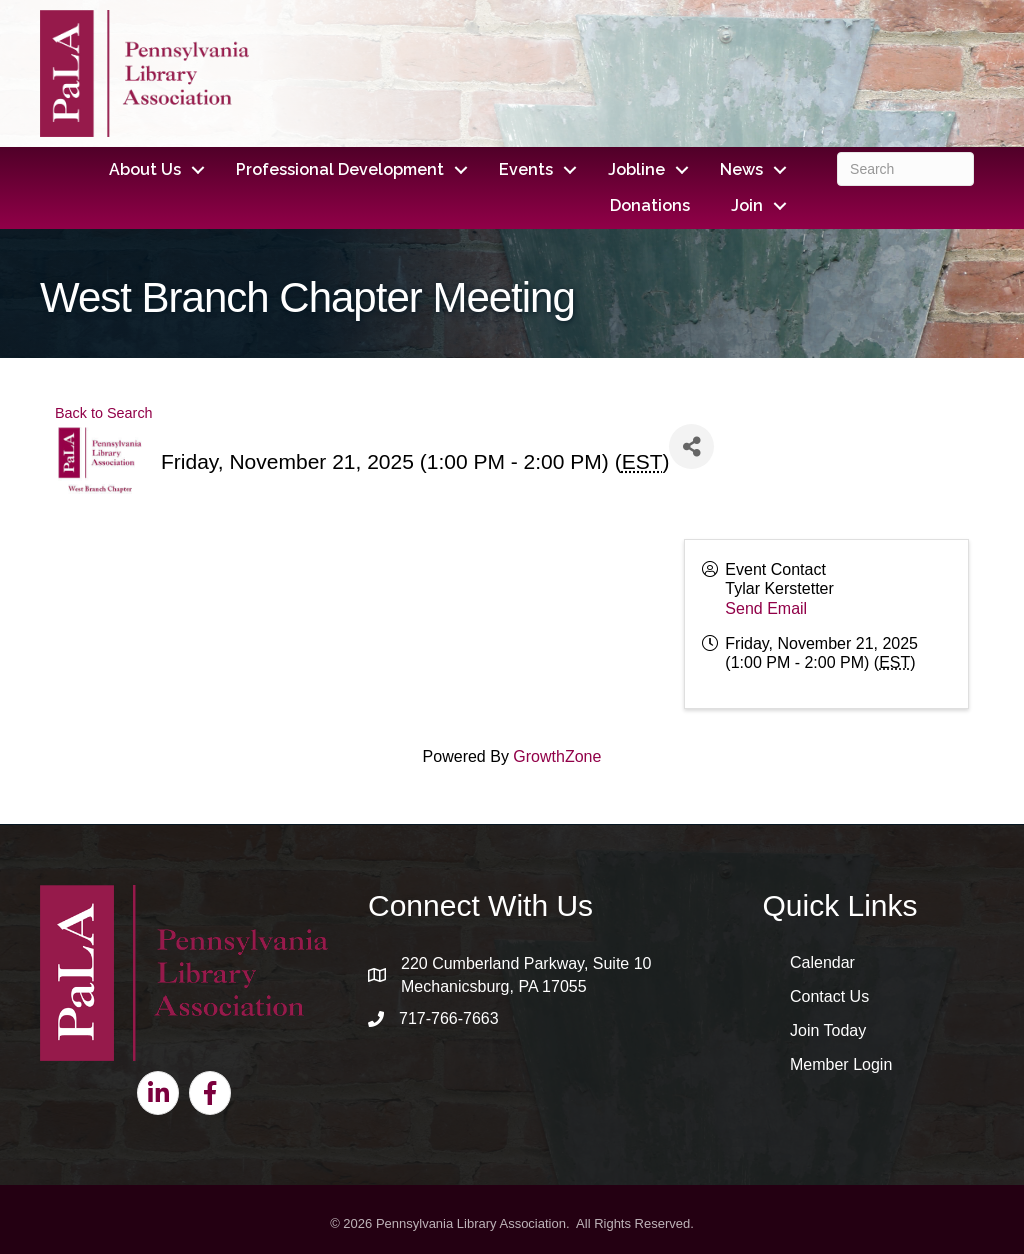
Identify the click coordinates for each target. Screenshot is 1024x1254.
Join (747, 205)
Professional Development (340, 169)
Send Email (766, 608)
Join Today (828, 1030)
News (741, 169)
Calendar (822, 962)
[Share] (691, 446)
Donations (650, 205)
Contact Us (829, 996)
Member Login (841, 1064)
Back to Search (104, 413)
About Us (145, 169)
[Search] (905, 169)
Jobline (636, 169)
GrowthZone (557, 756)
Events (526, 169)
